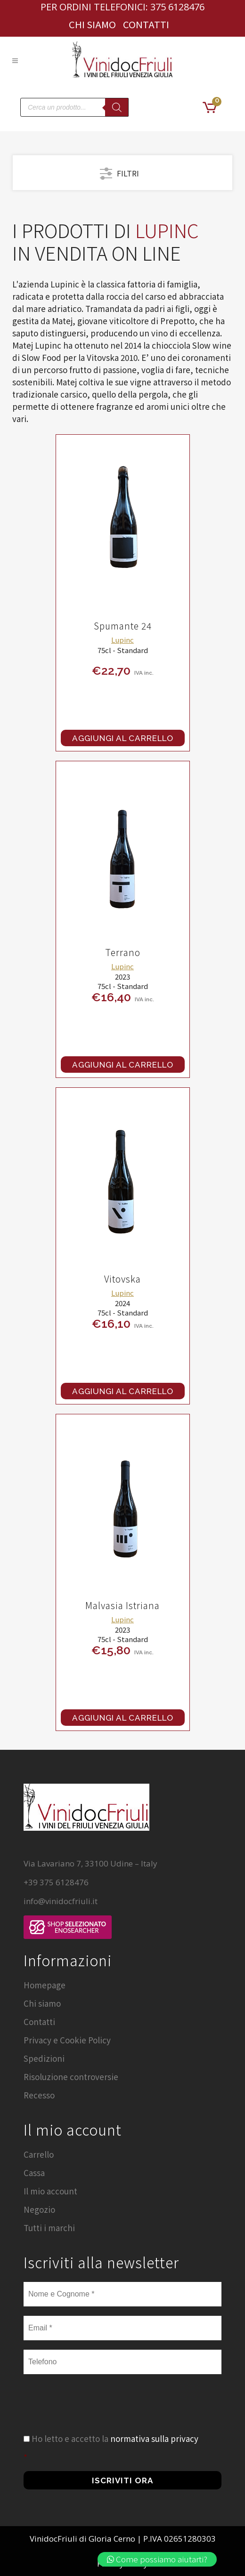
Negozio (39, 2209)
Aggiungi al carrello (122, 738)
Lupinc (122, 640)
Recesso (39, 2095)
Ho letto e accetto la (115, 2438)
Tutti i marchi (49, 2228)
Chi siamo (92, 24)
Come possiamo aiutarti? (157, 2559)
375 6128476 (177, 6)
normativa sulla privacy (154, 2438)
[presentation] (95, 2414)
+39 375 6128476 (56, 1882)
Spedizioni (44, 2058)
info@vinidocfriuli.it (61, 1901)
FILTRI (119, 172)
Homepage (44, 1985)
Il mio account (50, 2191)
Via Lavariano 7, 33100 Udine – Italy (90, 1863)
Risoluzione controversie (71, 2077)
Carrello (39, 2154)
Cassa (34, 2173)
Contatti (146, 24)
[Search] (117, 107)
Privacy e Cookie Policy (67, 2040)
